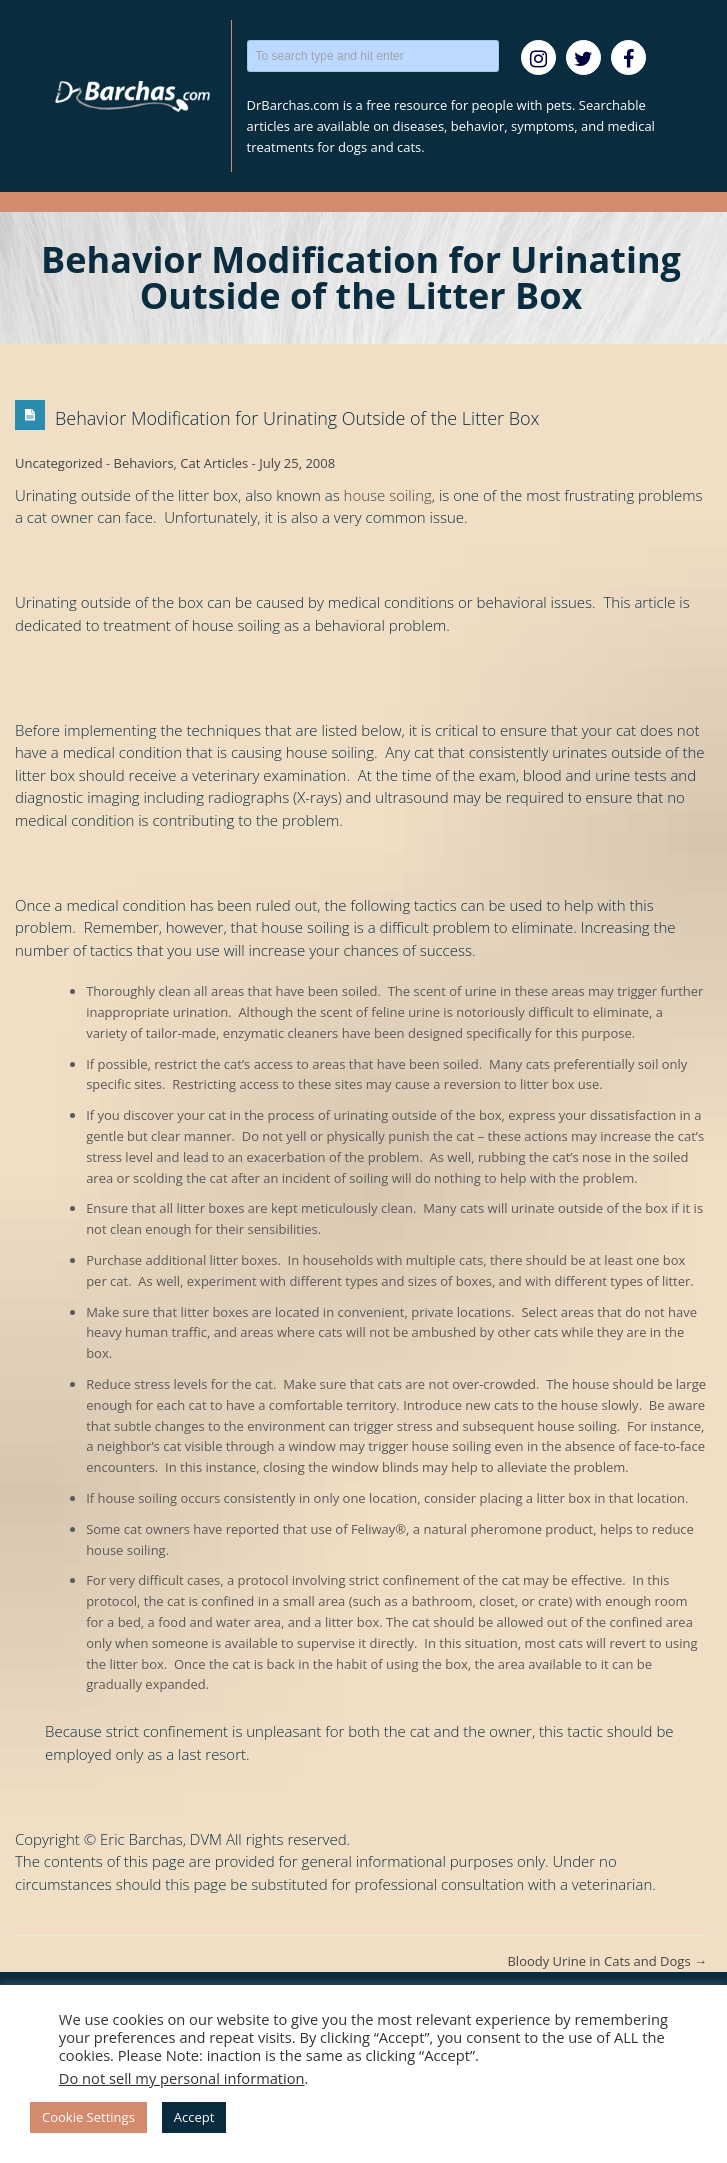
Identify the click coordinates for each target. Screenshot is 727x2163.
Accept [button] (194, 2117)
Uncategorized (59, 463)
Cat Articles (214, 463)
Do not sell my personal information (182, 2078)
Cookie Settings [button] (88, 2117)
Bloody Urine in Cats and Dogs (607, 1961)
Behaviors (144, 463)
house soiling (388, 495)
